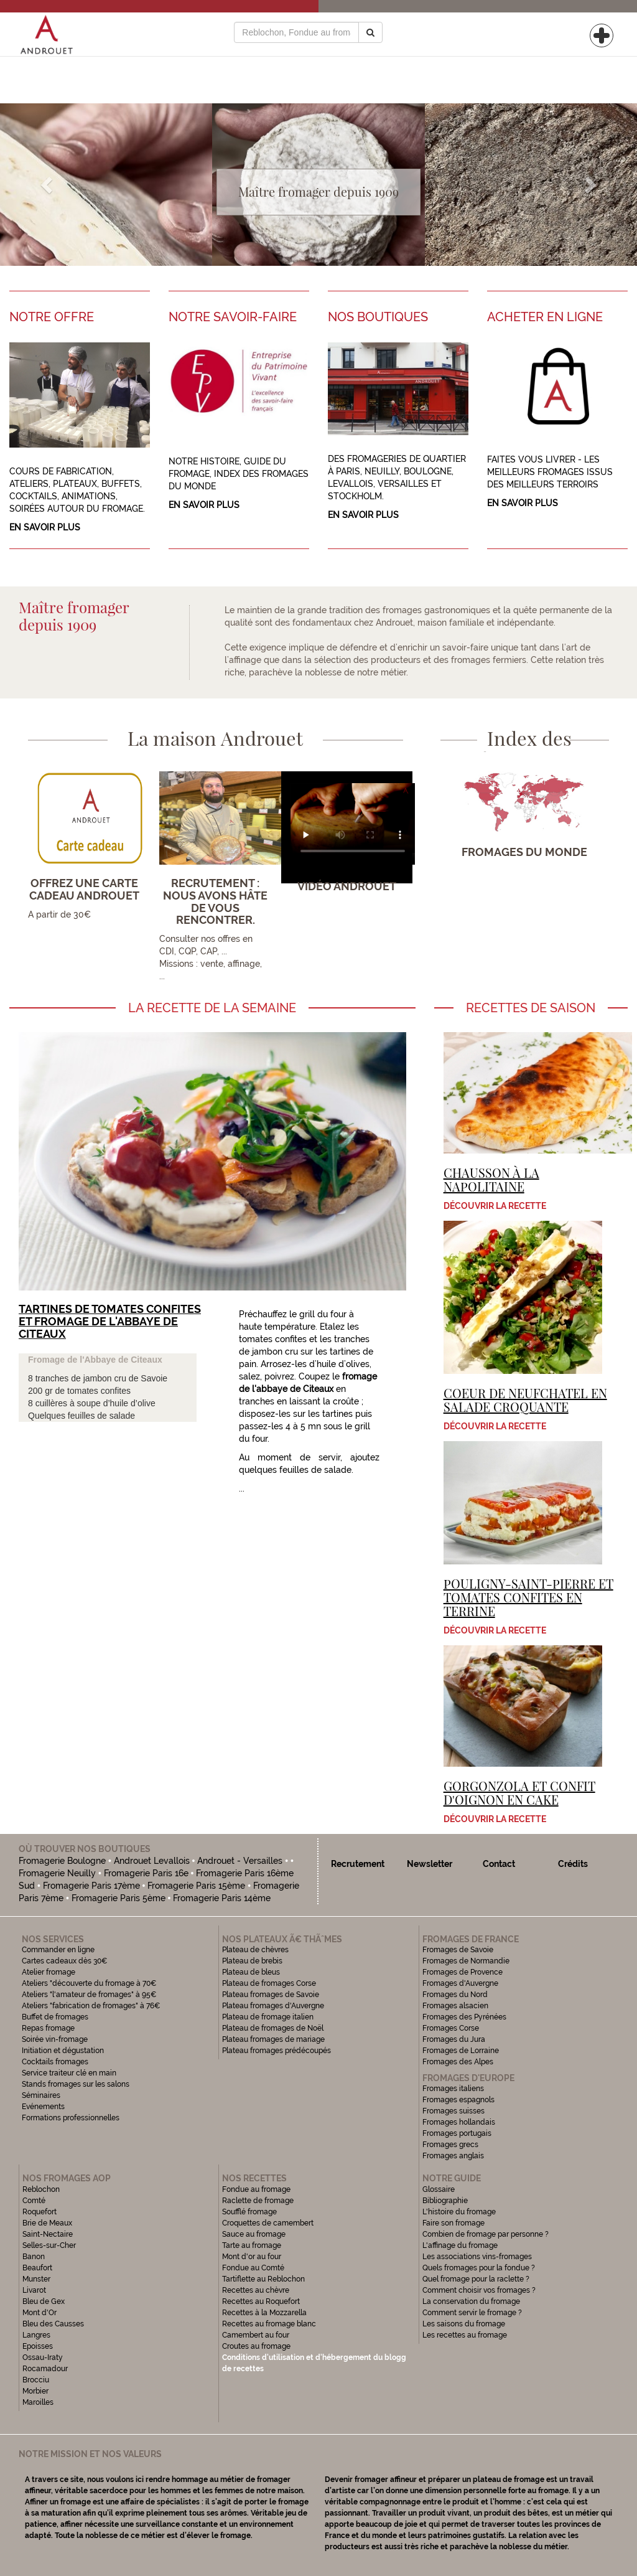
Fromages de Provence (462, 1972)
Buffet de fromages (55, 2017)
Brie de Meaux (47, 2223)
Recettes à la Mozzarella (264, 2312)
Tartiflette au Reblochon (263, 2279)
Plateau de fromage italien (268, 2017)
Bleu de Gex (43, 2301)
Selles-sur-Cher (49, 2245)
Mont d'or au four (251, 2256)
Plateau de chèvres (256, 1949)
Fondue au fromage (256, 2189)
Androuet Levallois (152, 1861)
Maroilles (37, 2402)
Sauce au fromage (254, 2234)
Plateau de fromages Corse (269, 1983)
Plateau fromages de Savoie (270, 1994)
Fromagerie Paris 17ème (91, 1886)
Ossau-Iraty (43, 2357)
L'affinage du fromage (460, 2245)
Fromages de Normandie (465, 1961)
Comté (33, 2200)
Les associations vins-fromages (477, 2256)
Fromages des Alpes (457, 2061)
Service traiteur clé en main (69, 2073)
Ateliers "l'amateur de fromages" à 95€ (89, 1994)
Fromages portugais (456, 2133)
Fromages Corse (450, 2028)
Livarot (34, 2290)
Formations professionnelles (70, 2117)
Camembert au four (255, 2335)
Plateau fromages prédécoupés (276, 2050)
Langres (36, 2335)
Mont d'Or (39, 2312)
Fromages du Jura (453, 2039)
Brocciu (35, 2380)
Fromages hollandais (458, 2122)
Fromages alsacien (455, 2005)
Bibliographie (445, 2200)
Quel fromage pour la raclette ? (475, 2279)
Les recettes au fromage (464, 2335)
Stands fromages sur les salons (75, 2084)
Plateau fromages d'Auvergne (273, 2005)
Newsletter (429, 1864)
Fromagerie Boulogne (62, 1861)
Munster (36, 2279)
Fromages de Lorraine (460, 2050)
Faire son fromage (453, 2223)
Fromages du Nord (455, 1994)
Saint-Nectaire (47, 2234)
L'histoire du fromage (459, 2211)
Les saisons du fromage (463, 2324)
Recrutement (357, 1864)
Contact (499, 1864)
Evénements (43, 2106)
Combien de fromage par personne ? (485, 2234)
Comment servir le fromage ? (472, 2312)
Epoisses (37, 2346)
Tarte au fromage (251, 2245)
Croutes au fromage (256, 2346)
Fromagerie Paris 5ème (118, 1898)
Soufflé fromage (249, 2211)
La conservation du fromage (471, 2301)
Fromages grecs (450, 2144)
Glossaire (439, 2189)
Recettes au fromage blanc (269, 2324)
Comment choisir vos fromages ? (479, 2290)
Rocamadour (45, 2368)
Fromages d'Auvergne (460, 1983)
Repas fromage (48, 2028)
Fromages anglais (453, 2155)
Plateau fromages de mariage (273, 2039)
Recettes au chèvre (255, 2290)
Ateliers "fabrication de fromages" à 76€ (91, 2005)
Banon (33, 2256)
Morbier (35, 2391)
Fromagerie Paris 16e (146, 1873)
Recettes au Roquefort (261, 2301)
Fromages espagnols (458, 2099)
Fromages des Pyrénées (464, 2017)
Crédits (573, 1864)
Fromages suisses (453, 2111)
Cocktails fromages (55, 2061)
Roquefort (39, 2211)
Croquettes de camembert (268, 2223)
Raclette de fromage (258, 2200)
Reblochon (41, 2189)
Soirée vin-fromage (55, 2039)
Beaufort (37, 2267)
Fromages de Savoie (457, 1949)
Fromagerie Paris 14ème (222, 1898)
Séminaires (41, 2095)
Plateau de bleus (251, 1972)
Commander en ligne (58, 1949)
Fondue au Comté (253, 2267)
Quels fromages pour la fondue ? (478, 2267)
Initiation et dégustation (63, 2050)
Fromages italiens (453, 2088)
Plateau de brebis (252, 1961)
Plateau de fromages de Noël (272, 2028)
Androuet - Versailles (239, 1861)
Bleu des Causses (53, 2324)
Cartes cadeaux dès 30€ (65, 1961)
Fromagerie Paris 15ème (196, 1886)
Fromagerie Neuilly (57, 1873)
